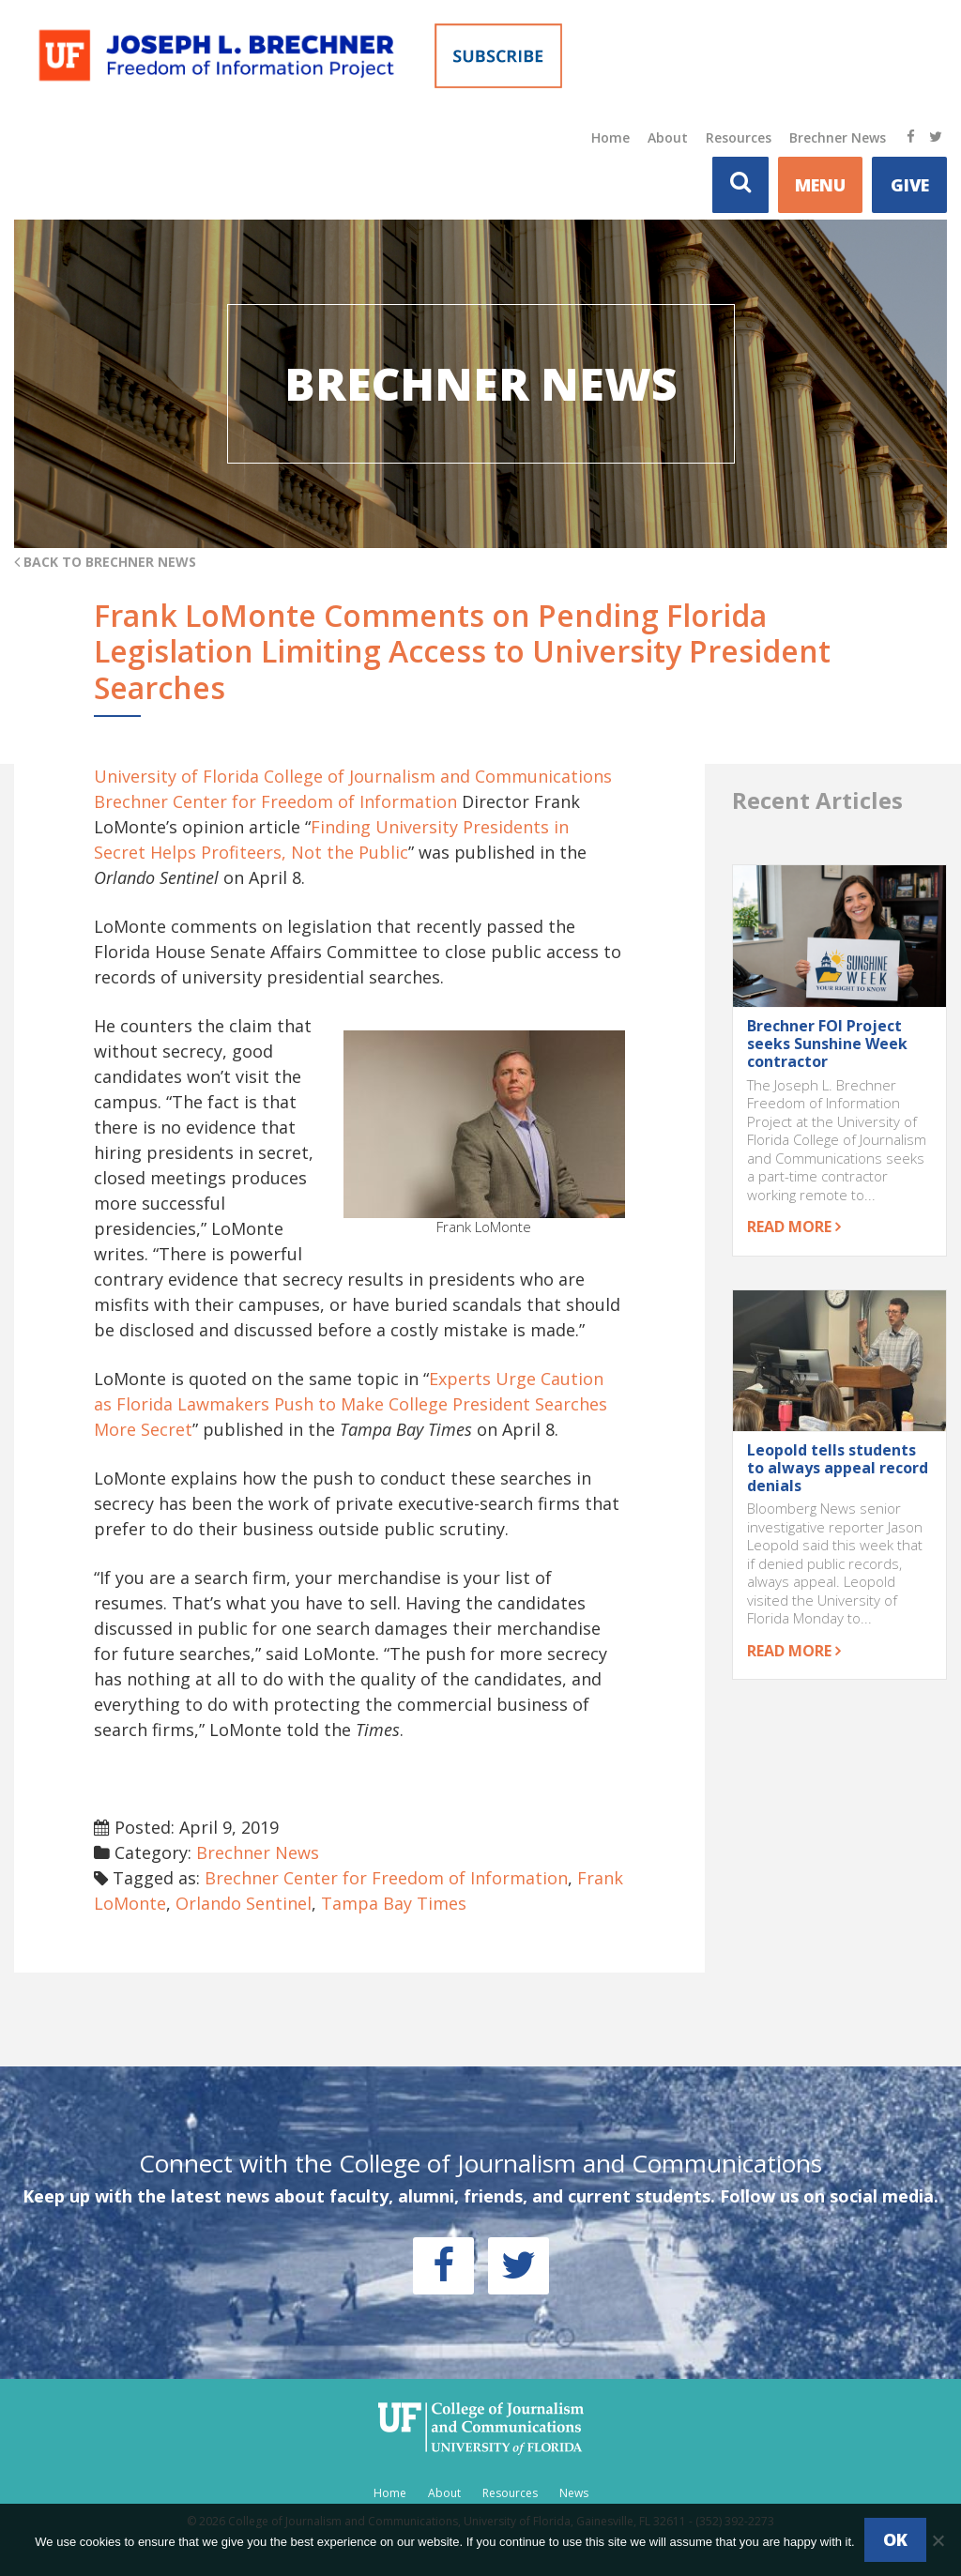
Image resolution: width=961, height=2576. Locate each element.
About (668, 137)
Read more (794, 1226)
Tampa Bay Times (393, 1903)
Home (610, 137)
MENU (820, 185)
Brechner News (837, 137)
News (573, 2493)
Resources (738, 137)
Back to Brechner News (105, 562)
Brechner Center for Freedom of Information (386, 1878)
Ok (895, 2539)
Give (910, 185)
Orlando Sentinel (243, 1903)
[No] (937, 2540)
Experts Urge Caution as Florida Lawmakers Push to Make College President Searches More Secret (350, 1403)
